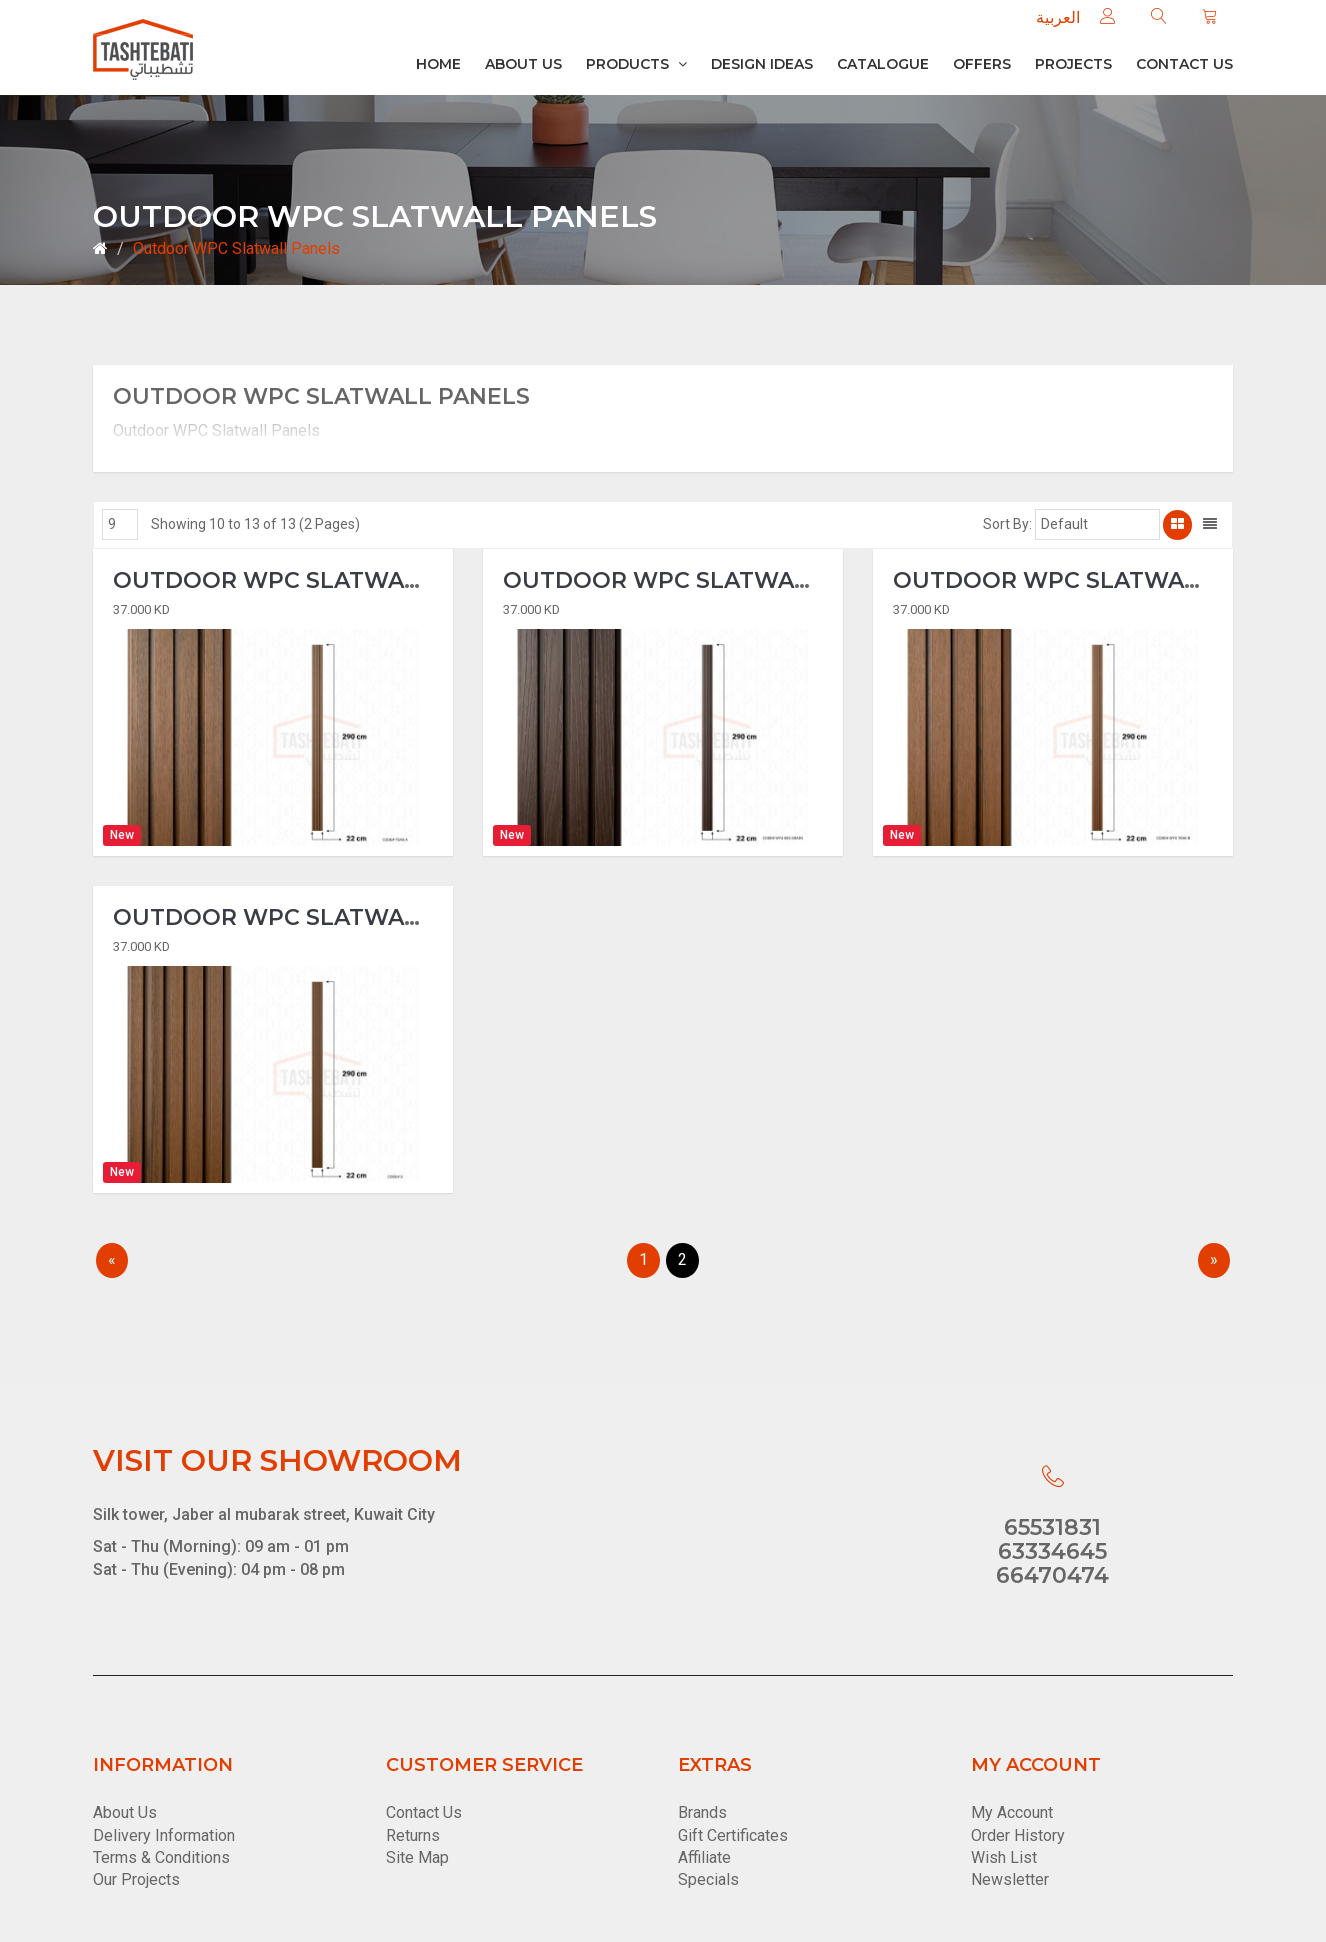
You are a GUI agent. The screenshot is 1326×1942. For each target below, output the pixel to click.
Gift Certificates (733, 1835)
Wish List (1004, 1857)
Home (438, 64)
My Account (1012, 1812)
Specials (708, 1879)
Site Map (417, 1857)
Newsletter (1010, 1879)
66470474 (1052, 1575)
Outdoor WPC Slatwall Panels (236, 248)
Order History (1018, 1835)
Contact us (1184, 64)
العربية (1058, 17)
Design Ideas (762, 64)
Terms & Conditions (161, 1857)
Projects (1073, 64)
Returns (413, 1835)
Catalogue (883, 64)
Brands (702, 1812)
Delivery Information (164, 1835)
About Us (523, 64)
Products (636, 64)
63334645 (1052, 1551)
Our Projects (136, 1879)
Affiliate (704, 1857)
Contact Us (424, 1812)
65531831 (1052, 1527)
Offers (982, 64)
